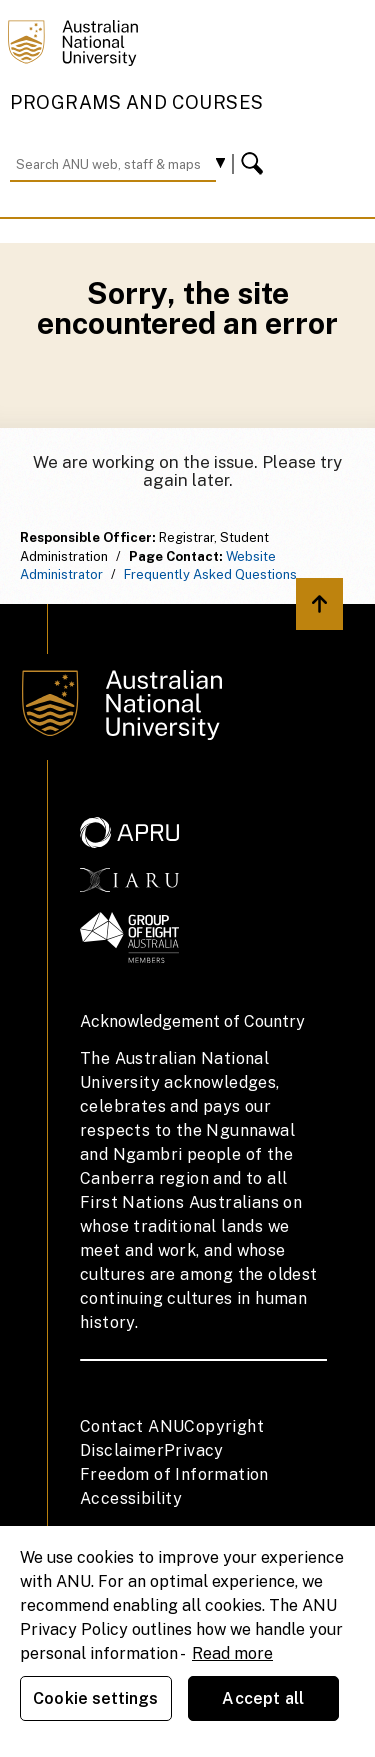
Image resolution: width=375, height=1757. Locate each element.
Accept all (263, 1698)
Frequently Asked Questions (210, 574)
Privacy (194, 1450)
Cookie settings (95, 1698)
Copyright (224, 1426)
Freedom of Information (174, 1474)
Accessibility (131, 1498)
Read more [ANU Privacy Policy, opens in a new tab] (232, 1653)
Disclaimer (122, 1450)
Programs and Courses (137, 102)
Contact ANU (132, 1426)
